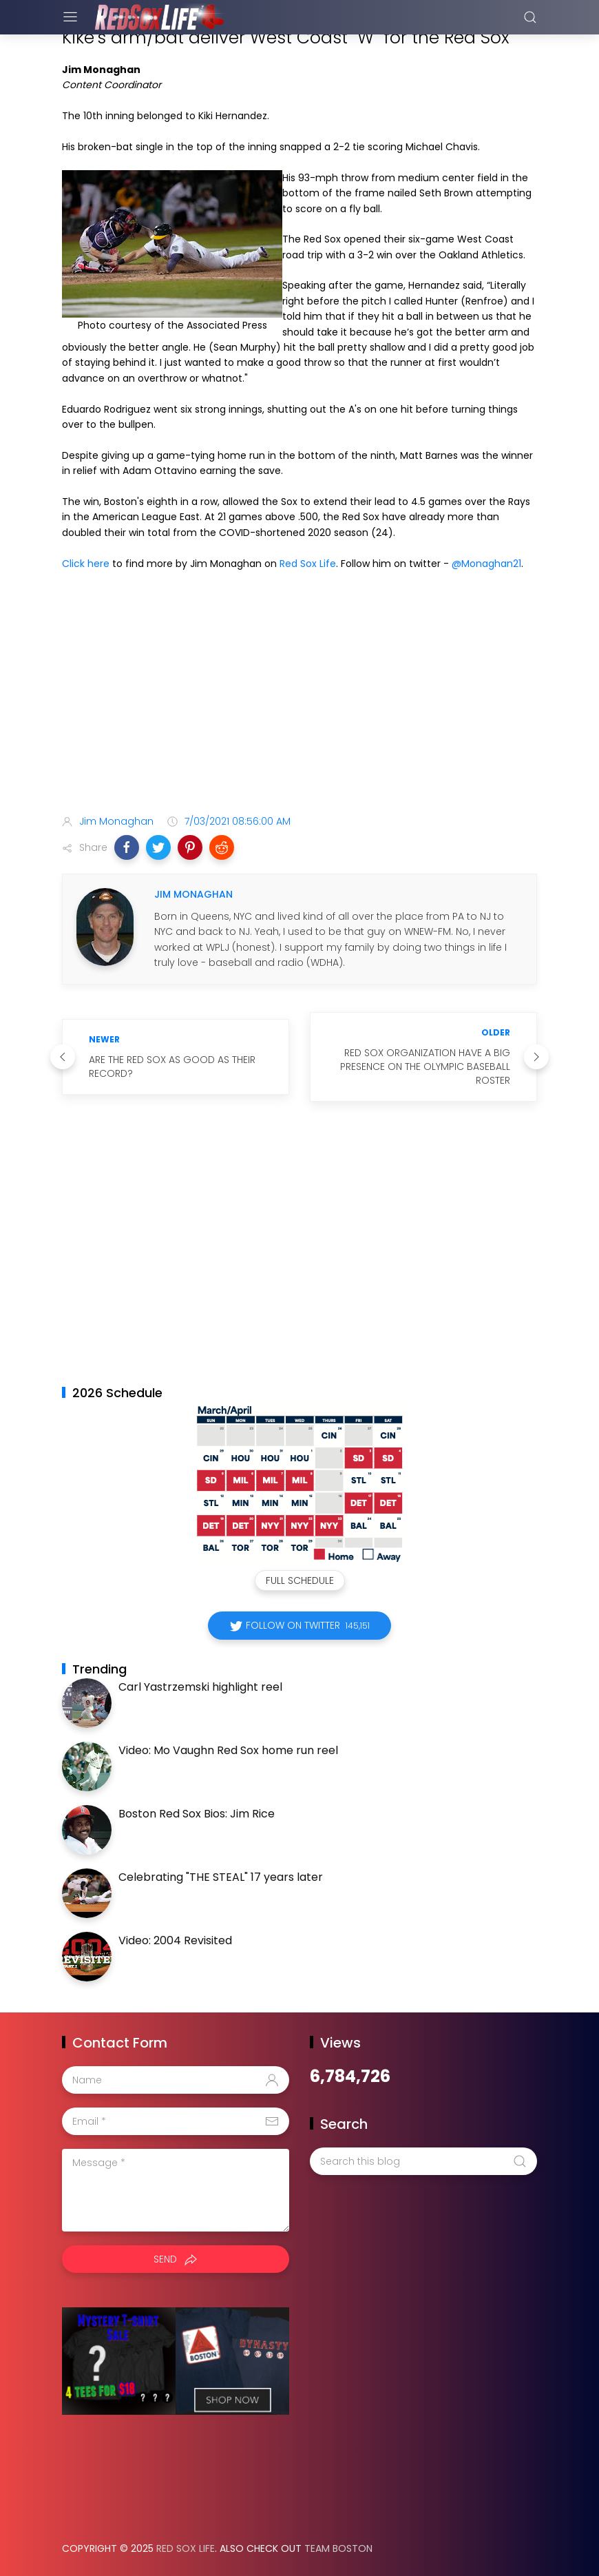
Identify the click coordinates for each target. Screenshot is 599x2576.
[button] (126, 847)
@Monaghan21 (486, 563)
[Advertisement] (299, 695)
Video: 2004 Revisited (175, 1940)
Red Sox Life (308, 563)
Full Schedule (300, 1580)
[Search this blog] (423, 2161)
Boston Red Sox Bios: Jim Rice (196, 1814)
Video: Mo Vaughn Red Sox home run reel (228, 1750)
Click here (85, 563)
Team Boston (338, 2548)
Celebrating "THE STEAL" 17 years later (220, 1877)
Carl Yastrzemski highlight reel (200, 1687)
